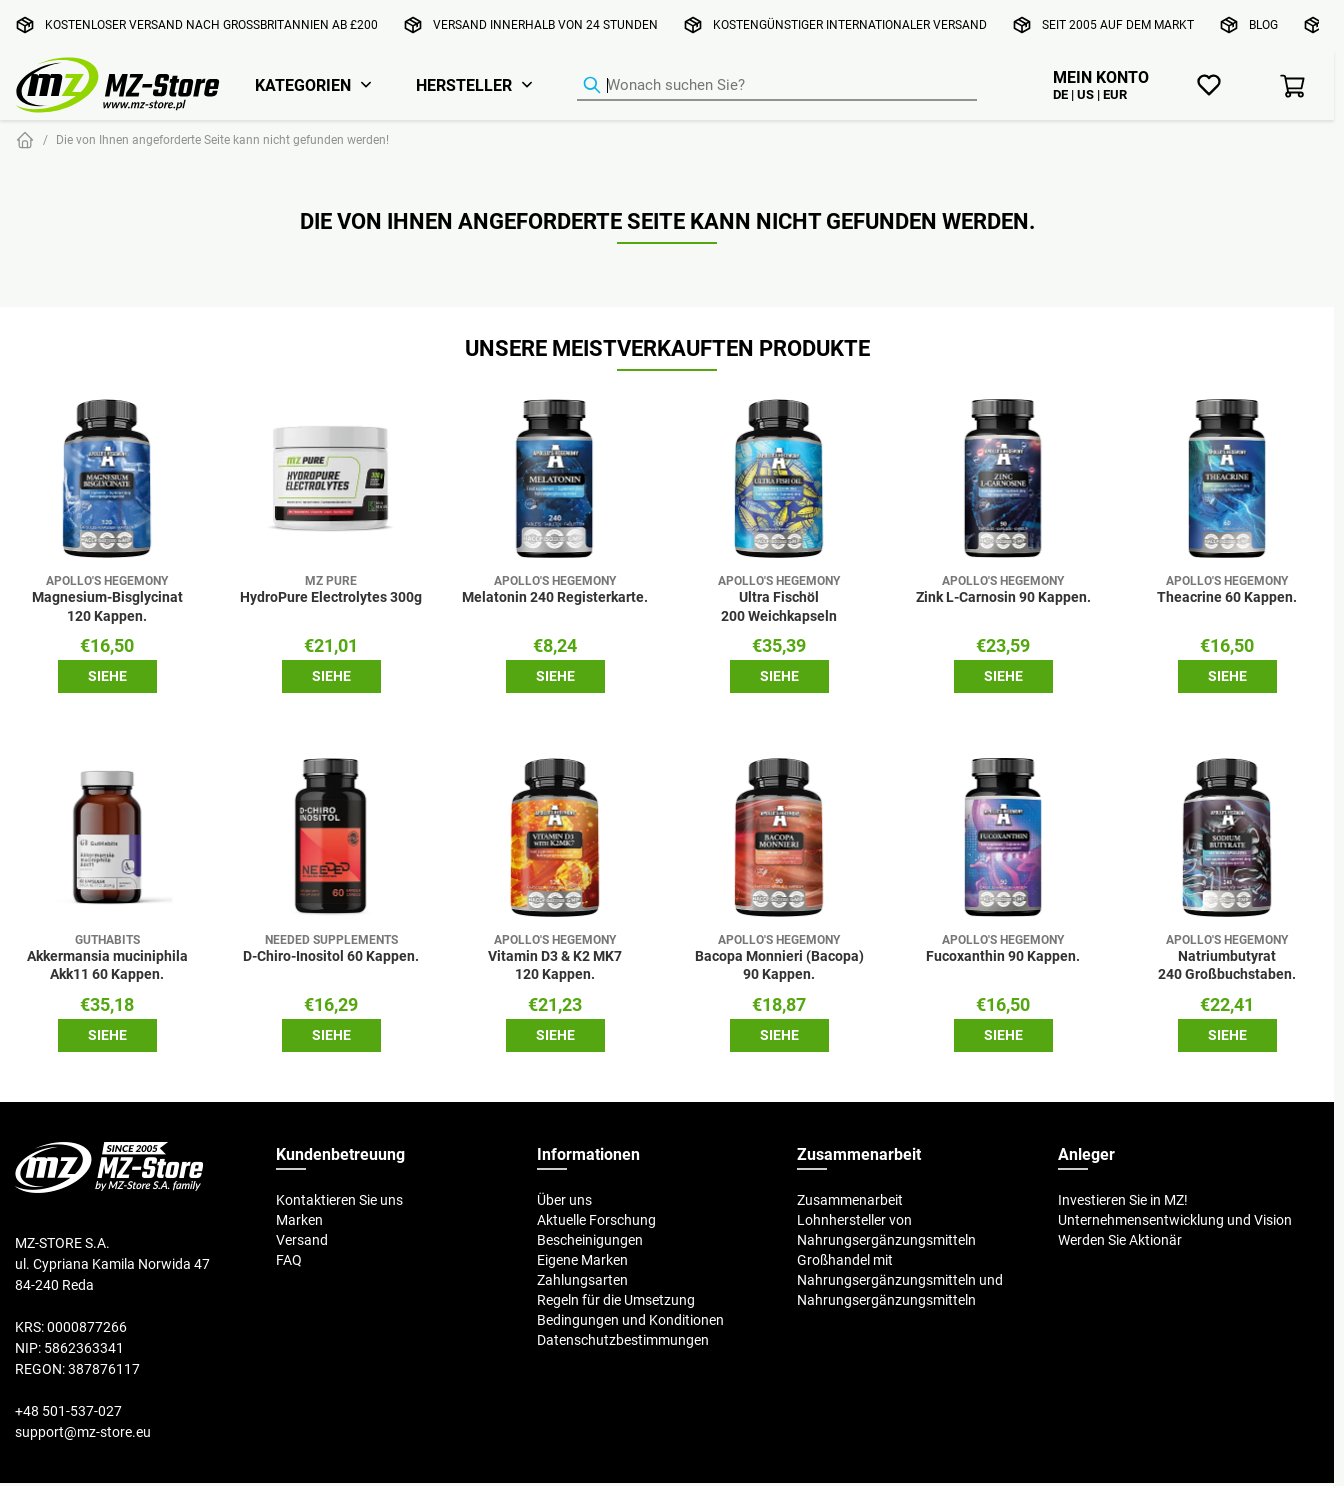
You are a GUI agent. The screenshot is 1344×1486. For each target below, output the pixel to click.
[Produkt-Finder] (777, 86)
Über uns (564, 1200)
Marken (299, 1220)
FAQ (289, 1260)
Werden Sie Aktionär (1120, 1240)
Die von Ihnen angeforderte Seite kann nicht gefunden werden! (222, 139)
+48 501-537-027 (68, 1411)
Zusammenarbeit (850, 1200)
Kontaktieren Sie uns (339, 1200)
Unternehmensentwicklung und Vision (1175, 1220)
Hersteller (464, 85)
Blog (1263, 24)
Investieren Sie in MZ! (1123, 1200)
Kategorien (303, 85)
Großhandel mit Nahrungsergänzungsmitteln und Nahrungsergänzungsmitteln (900, 1280)
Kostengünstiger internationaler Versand (850, 24)
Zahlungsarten (582, 1280)
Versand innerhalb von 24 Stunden (545, 24)
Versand (302, 1240)
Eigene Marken (582, 1260)
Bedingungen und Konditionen (630, 1320)
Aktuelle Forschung (596, 1220)
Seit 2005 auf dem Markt (1118, 24)
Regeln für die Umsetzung (616, 1300)
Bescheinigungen (590, 1240)
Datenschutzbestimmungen (623, 1340)
